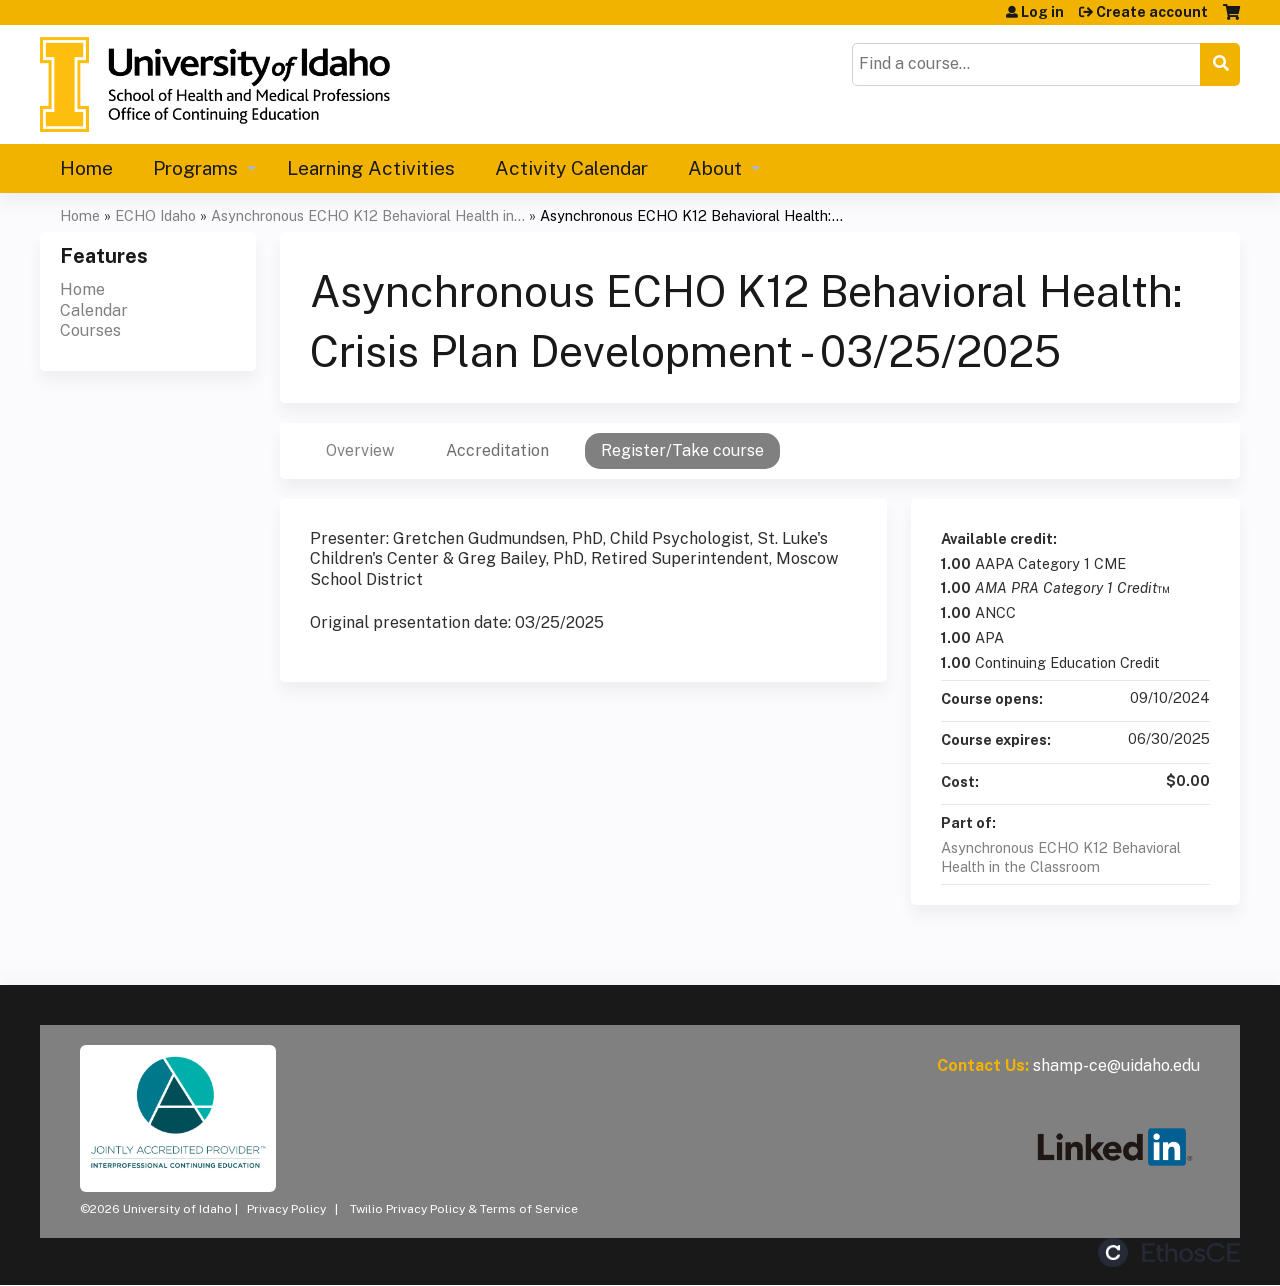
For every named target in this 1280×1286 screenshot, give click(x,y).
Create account (1152, 12)
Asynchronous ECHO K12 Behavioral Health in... (368, 215)
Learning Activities (371, 168)
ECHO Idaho (155, 215)
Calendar (94, 310)
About (715, 168)
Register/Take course (682, 450)
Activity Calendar (571, 168)
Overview (360, 450)
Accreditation (497, 450)
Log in (1042, 12)
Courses (90, 330)
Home (86, 168)
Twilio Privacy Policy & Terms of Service (464, 1209)
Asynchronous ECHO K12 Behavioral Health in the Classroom (1061, 857)
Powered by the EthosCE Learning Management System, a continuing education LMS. (1169, 1252)
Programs (195, 168)
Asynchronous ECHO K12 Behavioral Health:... (691, 215)
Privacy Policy (286, 1209)
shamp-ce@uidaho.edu (1116, 1065)
